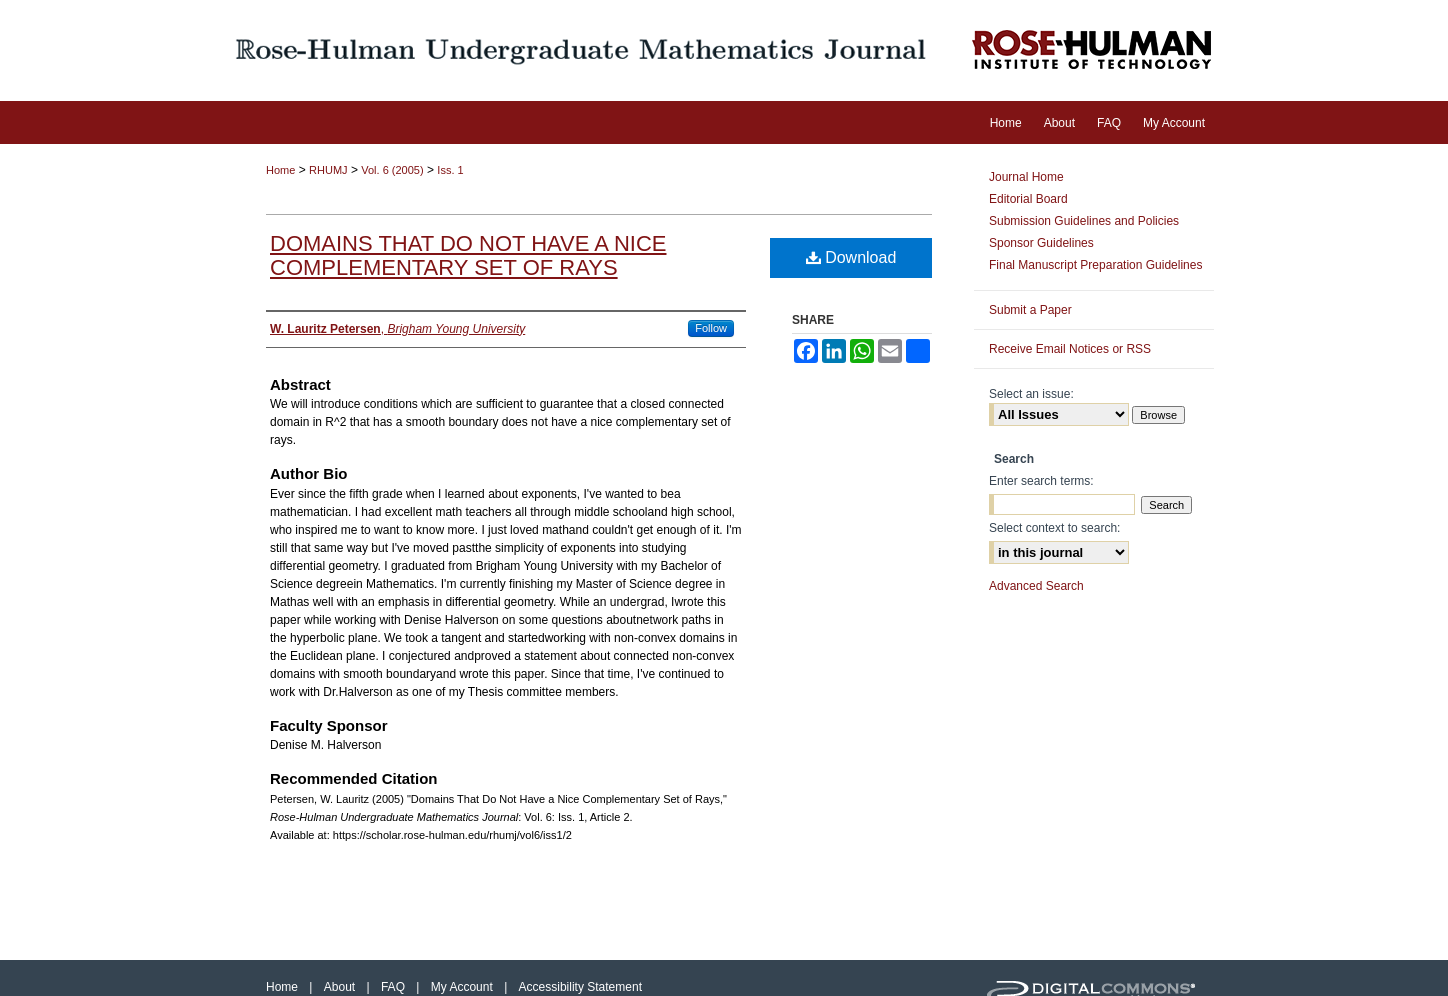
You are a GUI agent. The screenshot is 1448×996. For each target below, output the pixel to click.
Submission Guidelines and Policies (1084, 221)
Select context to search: (1054, 528)
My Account (463, 987)
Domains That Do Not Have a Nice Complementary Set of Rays (468, 255)
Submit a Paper (1030, 310)
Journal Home (1026, 177)
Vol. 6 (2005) (392, 170)
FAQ (394, 987)
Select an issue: (1031, 394)
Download (851, 257)
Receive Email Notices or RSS (1070, 349)
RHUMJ (328, 170)
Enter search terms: (1041, 481)
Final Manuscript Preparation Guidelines (1095, 265)
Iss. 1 (450, 170)
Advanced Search (1036, 586)
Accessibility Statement (580, 987)
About (341, 987)
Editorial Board (1028, 199)
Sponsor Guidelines (1041, 243)
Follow (711, 328)
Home (280, 170)
